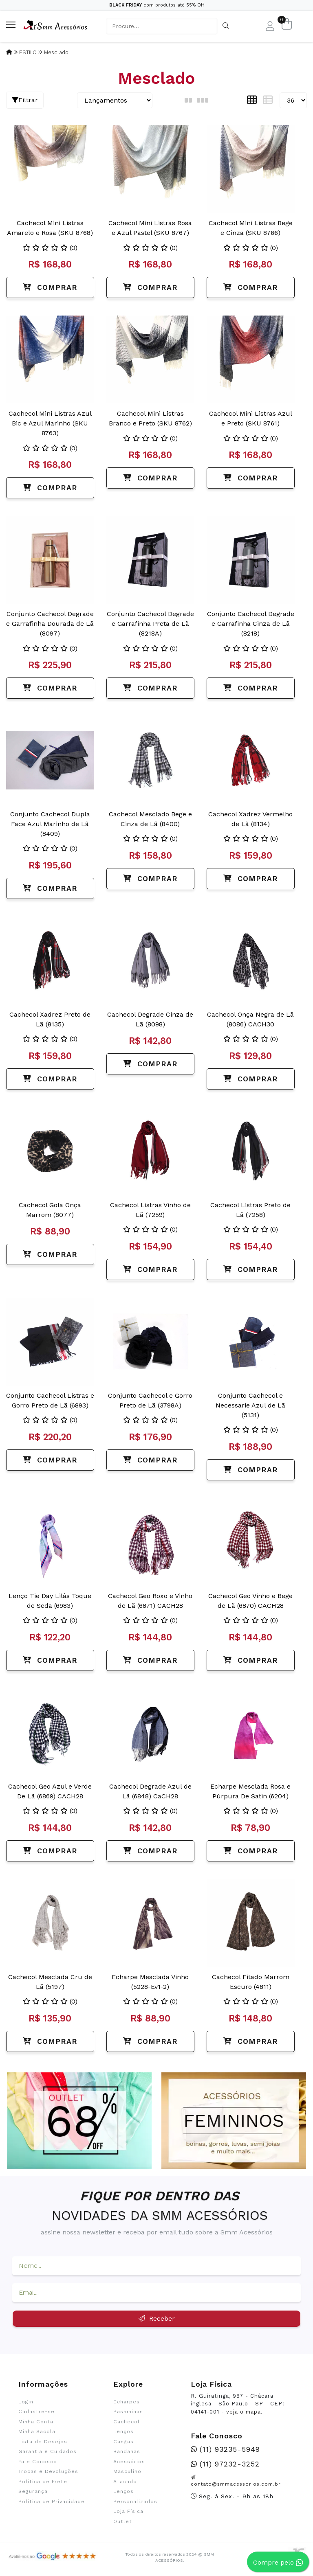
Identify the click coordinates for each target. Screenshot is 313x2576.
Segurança (33, 2491)
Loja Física (128, 2511)
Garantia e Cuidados (47, 2451)
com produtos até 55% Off (156, 5)
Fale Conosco (37, 2461)
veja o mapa (243, 2412)
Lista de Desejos (42, 2441)
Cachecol (126, 2422)
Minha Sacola (36, 2431)
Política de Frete (42, 2481)
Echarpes (126, 2402)
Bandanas (126, 2451)
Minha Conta (35, 2422)
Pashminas (128, 2411)
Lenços (123, 2431)
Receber (157, 2318)
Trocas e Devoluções (48, 2471)
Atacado (125, 2481)
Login (25, 2402)
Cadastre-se (36, 2411)
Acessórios (129, 2461)
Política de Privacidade (51, 2501)
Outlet (122, 2521)
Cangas (123, 2441)
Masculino (127, 2471)
